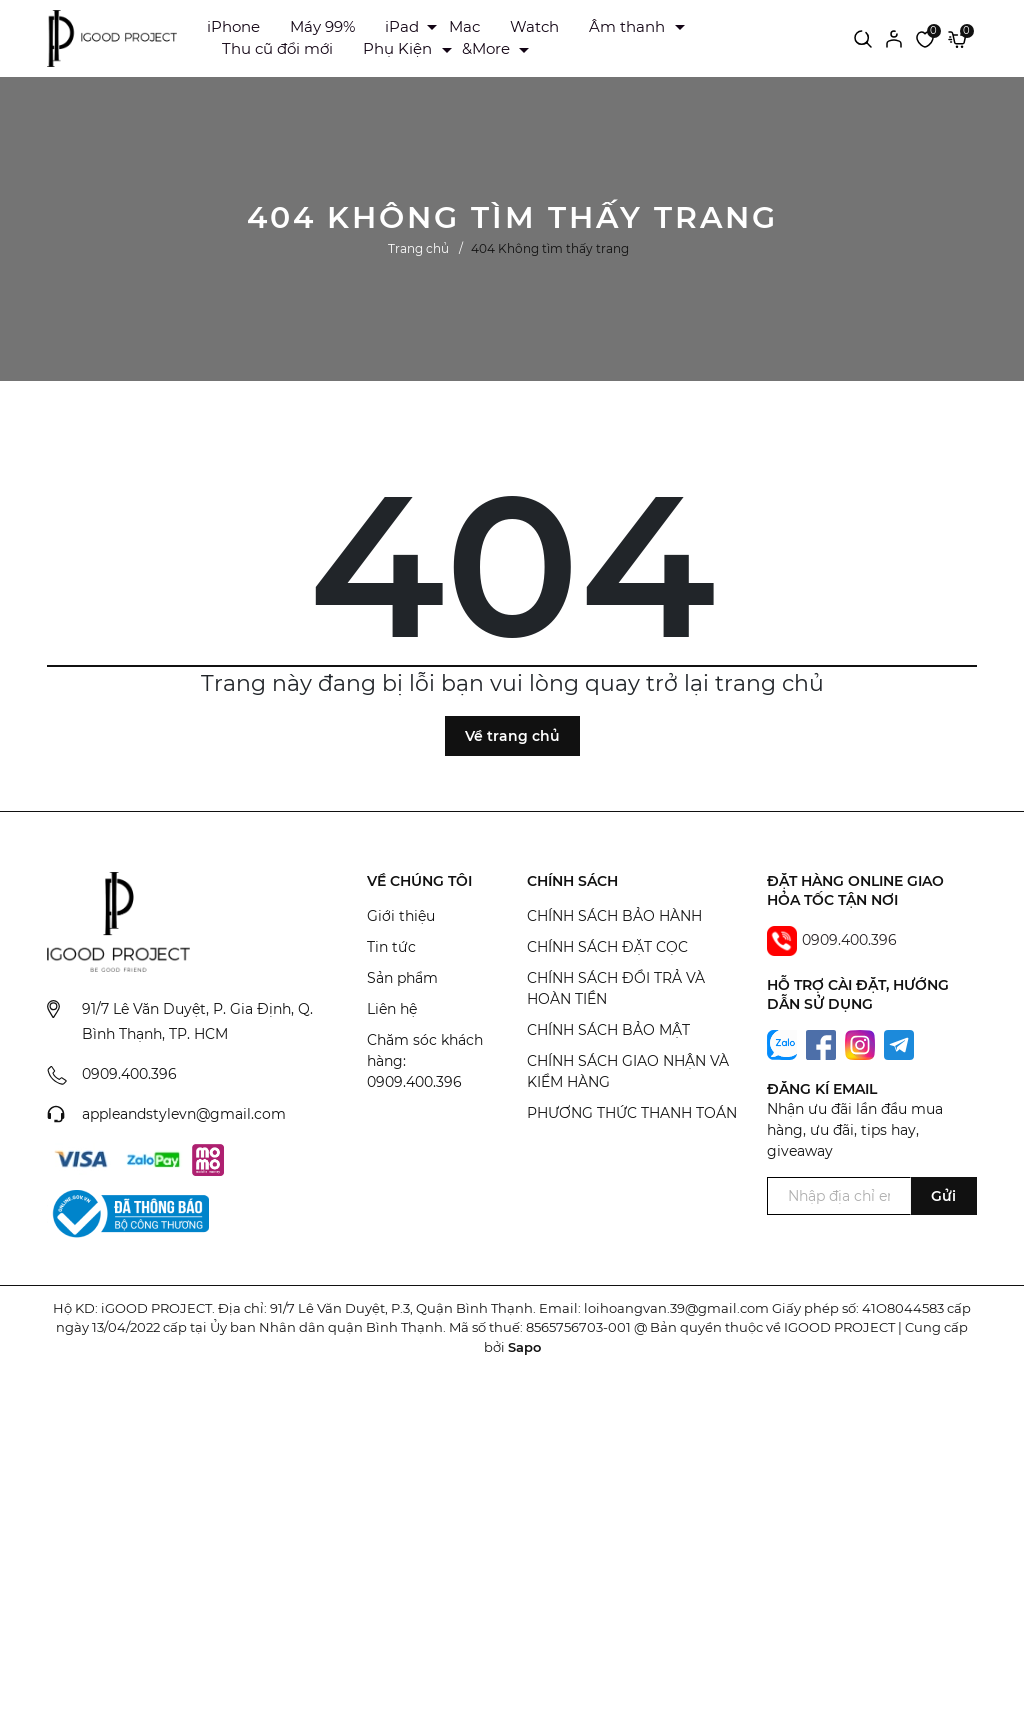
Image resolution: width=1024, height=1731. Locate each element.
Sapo (524, 1347)
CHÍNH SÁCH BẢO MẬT (608, 1030)
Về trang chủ (512, 736)
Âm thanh (627, 26)
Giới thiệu (401, 916)
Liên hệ (392, 1009)
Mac (464, 26)
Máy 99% (322, 26)
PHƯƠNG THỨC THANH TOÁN (632, 1113)
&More (486, 48)
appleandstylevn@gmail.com (184, 1114)
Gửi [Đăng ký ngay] (943, 1196)
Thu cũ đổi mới (277, 48)
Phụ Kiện (397, 48)
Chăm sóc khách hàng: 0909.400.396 (425, 1061)
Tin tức (391, 947)
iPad (402, 26)
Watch (534, 26)
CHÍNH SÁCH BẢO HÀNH (614, 916)
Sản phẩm (402, 978)
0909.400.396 (129, 1074)
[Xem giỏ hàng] (957, 38)
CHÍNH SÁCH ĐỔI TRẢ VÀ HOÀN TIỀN (616, 988)
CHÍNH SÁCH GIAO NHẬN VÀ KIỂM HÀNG (628, 1071)
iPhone (233, 26)
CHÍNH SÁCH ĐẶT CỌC (607, 947)
